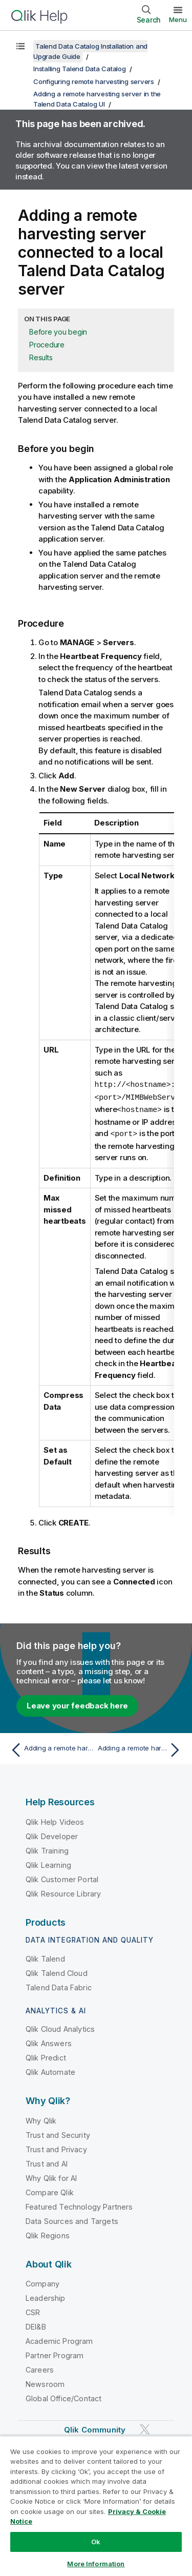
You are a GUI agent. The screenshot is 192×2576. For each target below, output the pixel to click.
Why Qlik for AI (51, 2176)
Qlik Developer (52, 1834)
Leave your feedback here (77, 1703)
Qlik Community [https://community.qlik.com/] (94, 2428)
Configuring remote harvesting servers (93, 81)
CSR (33, 2310)
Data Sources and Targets (72, 2219)
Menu (178, 19)
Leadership (46, 2296)
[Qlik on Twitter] (145, 2428)
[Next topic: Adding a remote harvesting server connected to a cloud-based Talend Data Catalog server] (141, 1748)
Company (42, 2281)
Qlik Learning (48, 1863)
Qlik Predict (46, 2055)
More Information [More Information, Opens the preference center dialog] (95, 2564)
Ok (95, 2542)
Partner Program (54, 2353)
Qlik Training (47, 1848)
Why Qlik (41, 2118)
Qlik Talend (45, 1956)
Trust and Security (58, 2133)
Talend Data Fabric (59, 1985)
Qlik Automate (50, 2070)
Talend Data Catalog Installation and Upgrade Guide (90, 51)
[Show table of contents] (20, 46)
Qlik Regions (48, 2233)
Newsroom (45, 2382)
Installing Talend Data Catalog (79, 69)
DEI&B (36, 2324)
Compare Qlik (50, 2190)
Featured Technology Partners (79, 2204)
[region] (96, 2506)
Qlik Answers (49, 2041)
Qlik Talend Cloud (57, 1971)
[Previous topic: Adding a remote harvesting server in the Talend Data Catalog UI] (51, 1748)
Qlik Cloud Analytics (60, 2027)
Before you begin (58, 331)
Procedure (47, 344)
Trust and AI (47, 2161)
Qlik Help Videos (55, 1820)
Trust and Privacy (56, 2147)
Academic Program (59, 2339)
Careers (40, 2367)
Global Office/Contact (63, 2396)
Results (40, 357)
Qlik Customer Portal (62, 1877)
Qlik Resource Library (63, 1891)
